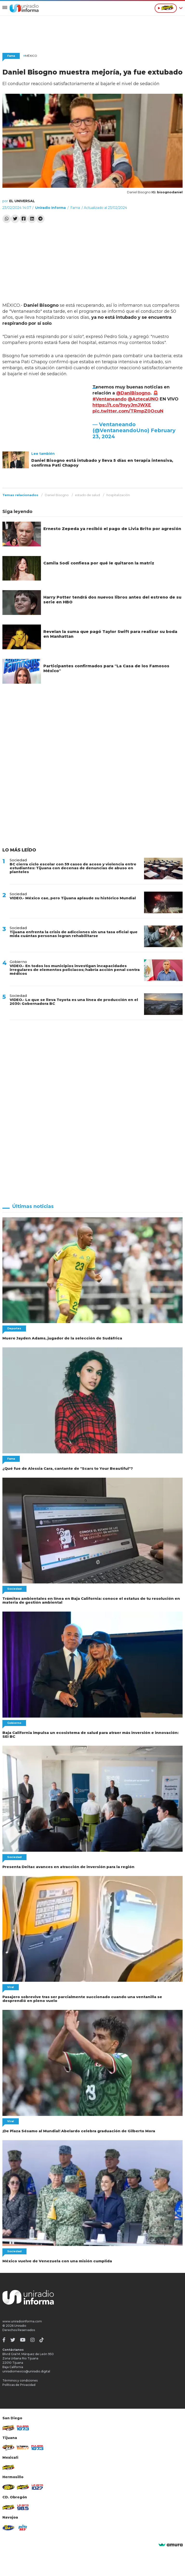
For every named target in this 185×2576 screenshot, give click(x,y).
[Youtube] (23, 2339)
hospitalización (118, 495)
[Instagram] (32, 2339)
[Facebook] (4, 2339)
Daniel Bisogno (57, 495)
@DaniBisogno (133, 393)
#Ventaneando (109, 399)
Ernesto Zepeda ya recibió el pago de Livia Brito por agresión (112, 528)
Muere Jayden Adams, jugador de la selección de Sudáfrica (62, 1338)
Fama (11, 55)
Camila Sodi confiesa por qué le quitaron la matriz (98, 563)
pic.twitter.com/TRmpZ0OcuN (127, 411)
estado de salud (87, 495)
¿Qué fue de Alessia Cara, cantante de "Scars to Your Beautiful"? (67, 1468)
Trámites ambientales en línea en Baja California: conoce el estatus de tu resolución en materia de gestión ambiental (91, 1600)
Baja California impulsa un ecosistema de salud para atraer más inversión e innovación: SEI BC (90, 1734)
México (30, 55)
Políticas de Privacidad (18, 2384)
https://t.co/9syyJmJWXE (121, 405)
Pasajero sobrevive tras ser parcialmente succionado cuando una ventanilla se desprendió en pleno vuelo (82, 1998)
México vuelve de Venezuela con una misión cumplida (57, 2260)
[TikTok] (42, 2339)
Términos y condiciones (20, 2380)
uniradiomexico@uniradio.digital (26, 2371)
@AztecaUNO (143, 399)
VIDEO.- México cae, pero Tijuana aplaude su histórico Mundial (73, 898)
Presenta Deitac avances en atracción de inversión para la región (68, 1866)
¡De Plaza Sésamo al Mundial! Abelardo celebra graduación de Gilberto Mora (78, 2130)
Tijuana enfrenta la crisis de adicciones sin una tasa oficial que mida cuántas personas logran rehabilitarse (74, 934)
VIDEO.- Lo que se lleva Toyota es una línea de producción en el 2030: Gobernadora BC (74, 1001)
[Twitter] (12, 2339)
